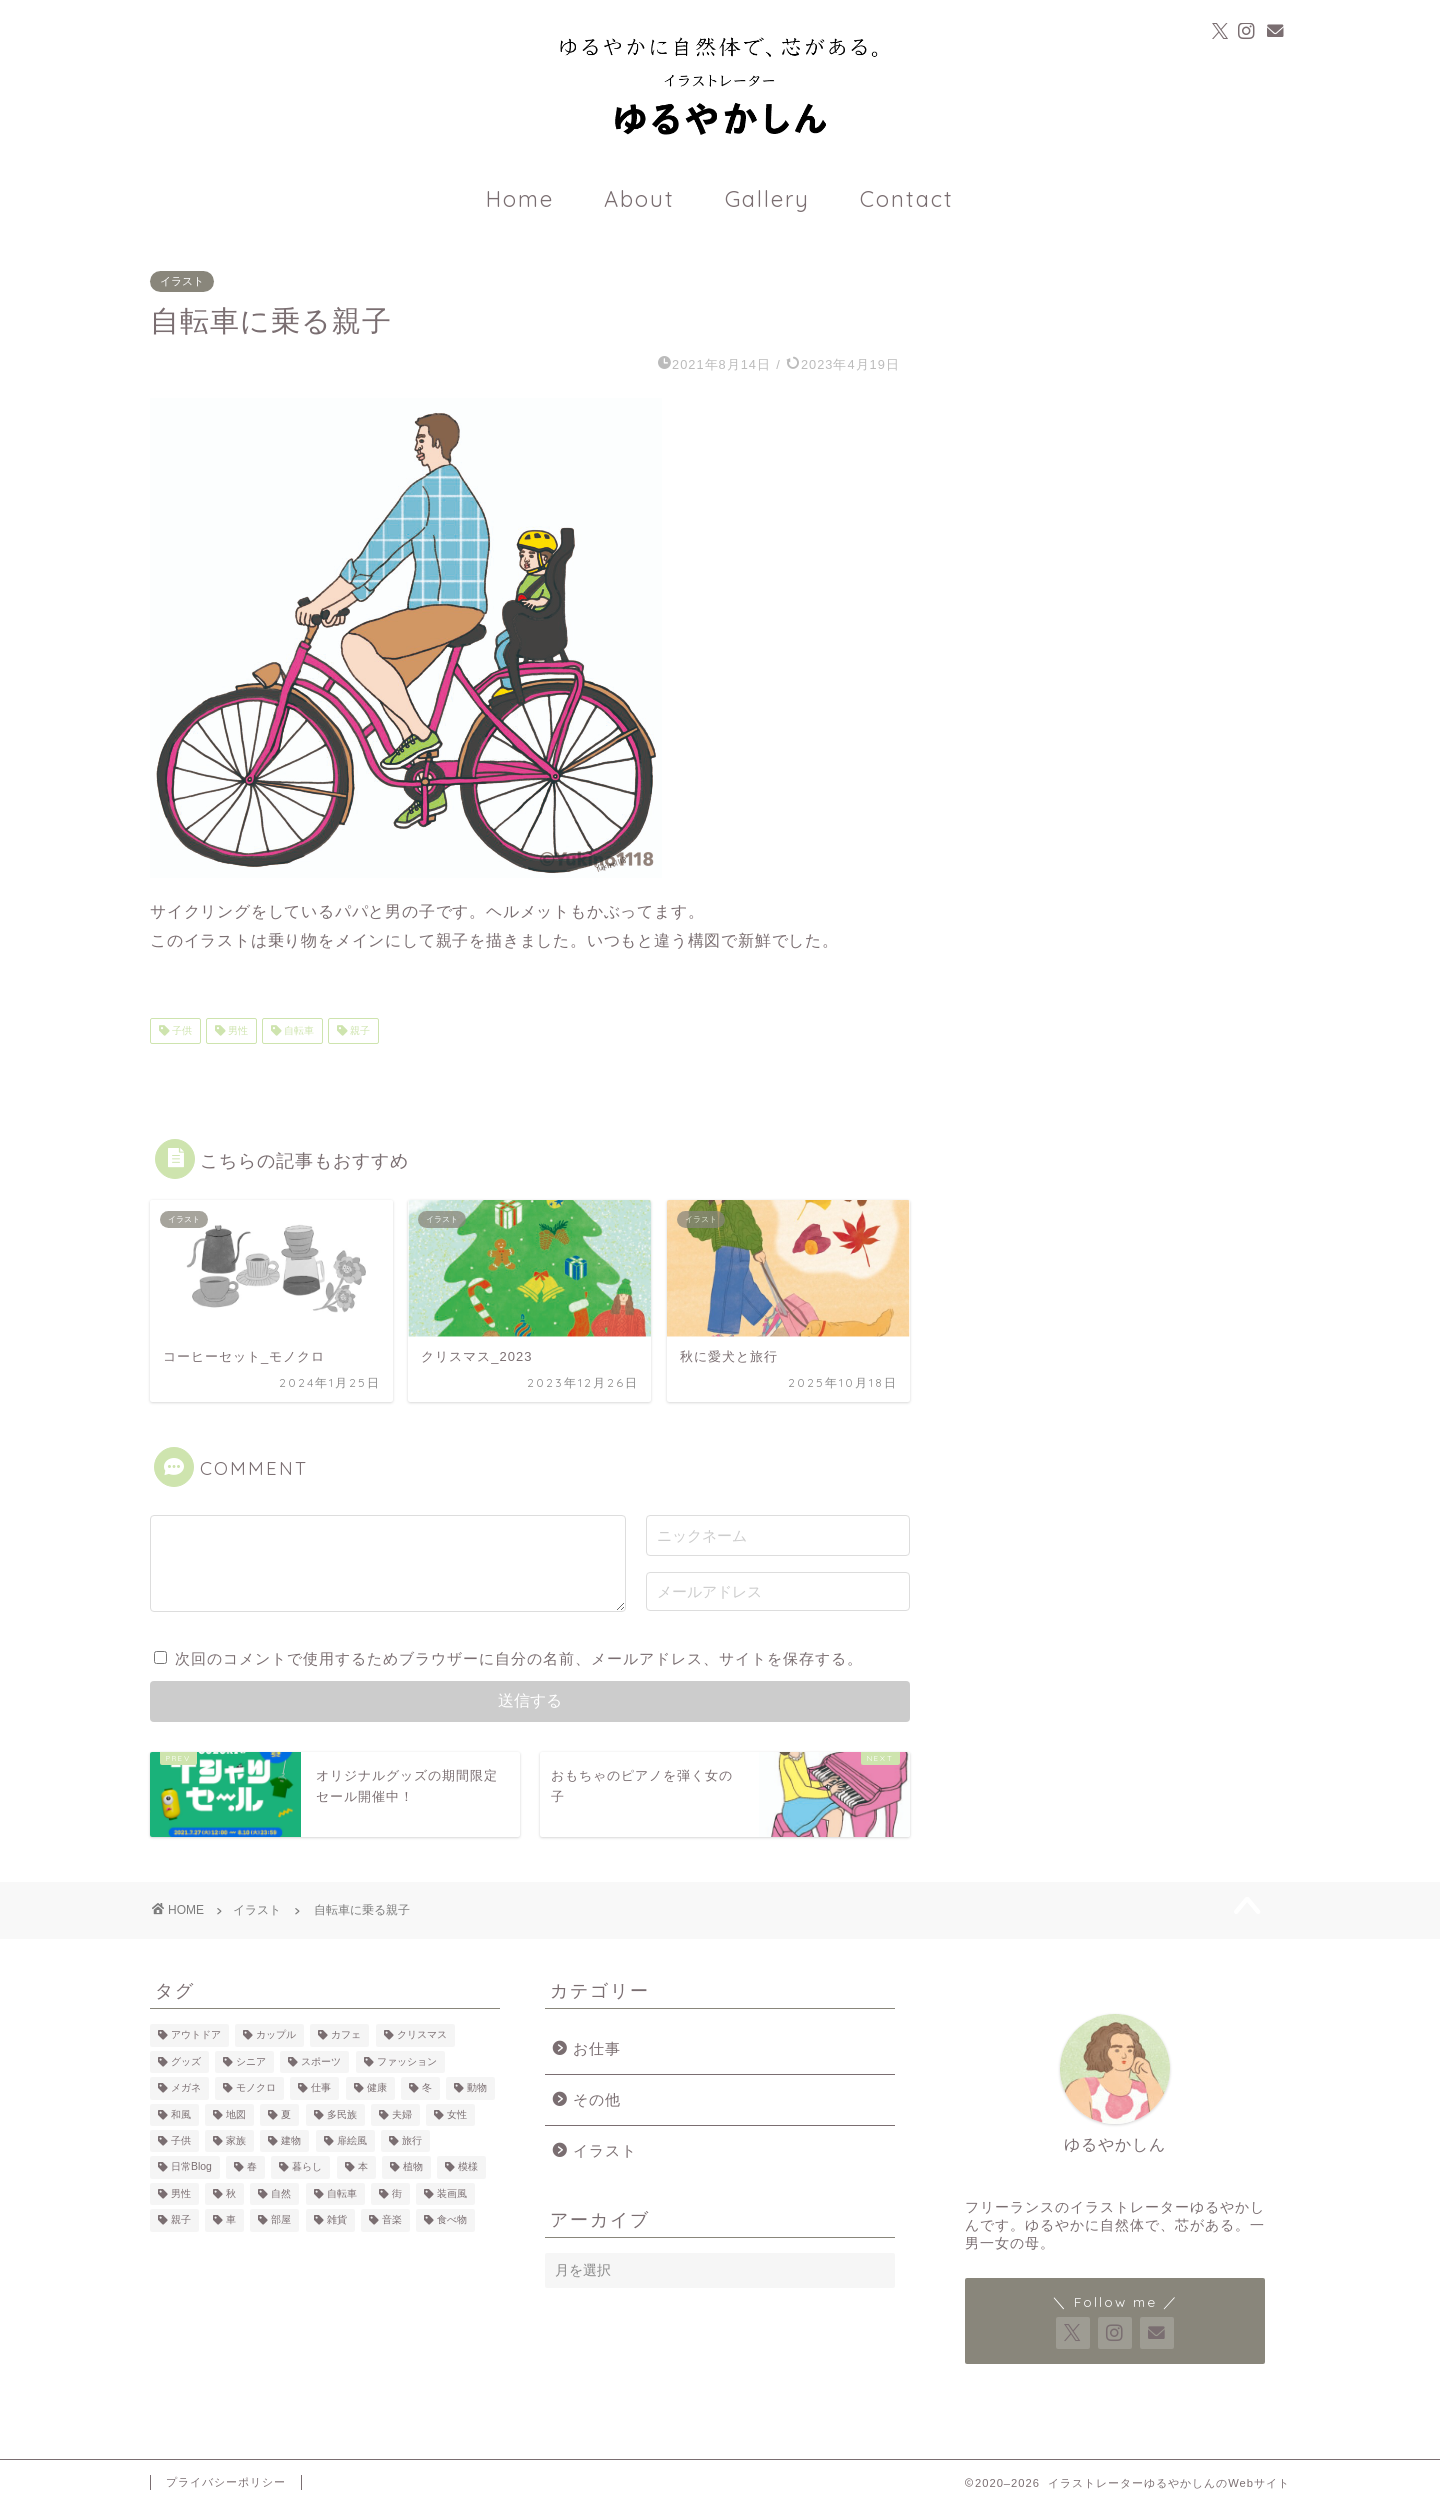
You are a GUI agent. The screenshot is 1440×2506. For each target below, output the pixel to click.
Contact (907, 199)
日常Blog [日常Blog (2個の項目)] (191, 2167)
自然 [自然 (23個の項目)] (281, 2193)
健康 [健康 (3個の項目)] (377, 2088)
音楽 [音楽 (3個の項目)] (392, 2220)
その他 (597, 2099)
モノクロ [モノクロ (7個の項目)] (256, 2088)
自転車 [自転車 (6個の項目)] (342, 2193)
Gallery (767, 199)
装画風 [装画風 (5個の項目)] (452, 2193)
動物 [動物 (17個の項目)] (477, 2088)
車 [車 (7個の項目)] (231, 2220)
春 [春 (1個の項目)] (252, 2167)
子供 (180, 1030)
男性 (236, 1030)
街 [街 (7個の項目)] (397, 2193)
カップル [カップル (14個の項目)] (276, 2035)
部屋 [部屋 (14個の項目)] (281, 2220)
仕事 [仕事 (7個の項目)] (321, 2088)
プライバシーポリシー (226, 2482)
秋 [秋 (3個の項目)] (231, 2193)
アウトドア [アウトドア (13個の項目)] (196, 2035)
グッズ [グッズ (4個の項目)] (186, 2061)
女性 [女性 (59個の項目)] (457, 2114)
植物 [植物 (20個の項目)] (413, 2167)
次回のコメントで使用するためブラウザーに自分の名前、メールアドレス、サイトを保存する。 (519, 1658)
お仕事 (597, 2048)
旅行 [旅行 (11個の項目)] (412, 2140)
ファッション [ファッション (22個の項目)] (407, 2061)
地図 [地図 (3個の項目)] (236, 2114)
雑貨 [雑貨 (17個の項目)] (337, 2220)
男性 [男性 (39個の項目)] (181, 2193)
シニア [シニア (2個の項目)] (251, 2061)
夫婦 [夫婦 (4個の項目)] (402, 2114)
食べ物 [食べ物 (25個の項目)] (452, 2220)
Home (520, 199)
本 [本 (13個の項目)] (363, 2167)
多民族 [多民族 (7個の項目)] (342, 2114)
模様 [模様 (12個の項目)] (468, 2167)
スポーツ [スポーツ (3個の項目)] (321, 2061)
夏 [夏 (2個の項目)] (286, 2114)
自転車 (297, 1030)
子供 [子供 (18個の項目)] (181, 2140)
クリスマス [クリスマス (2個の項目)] (422, 2035)
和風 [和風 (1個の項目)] (181, 2114)
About (639, 199)
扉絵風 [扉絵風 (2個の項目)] (352, 2140)
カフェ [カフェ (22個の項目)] (346, 2035)
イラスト (182, 281)
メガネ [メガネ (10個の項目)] (186, 2088)
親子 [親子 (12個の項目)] (181, 2220)
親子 (358, 1030)
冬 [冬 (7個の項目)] (427, 2088)
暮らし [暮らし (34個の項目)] (307, 2167)
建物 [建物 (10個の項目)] (291, 2140)
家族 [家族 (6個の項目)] (236, 2140)
